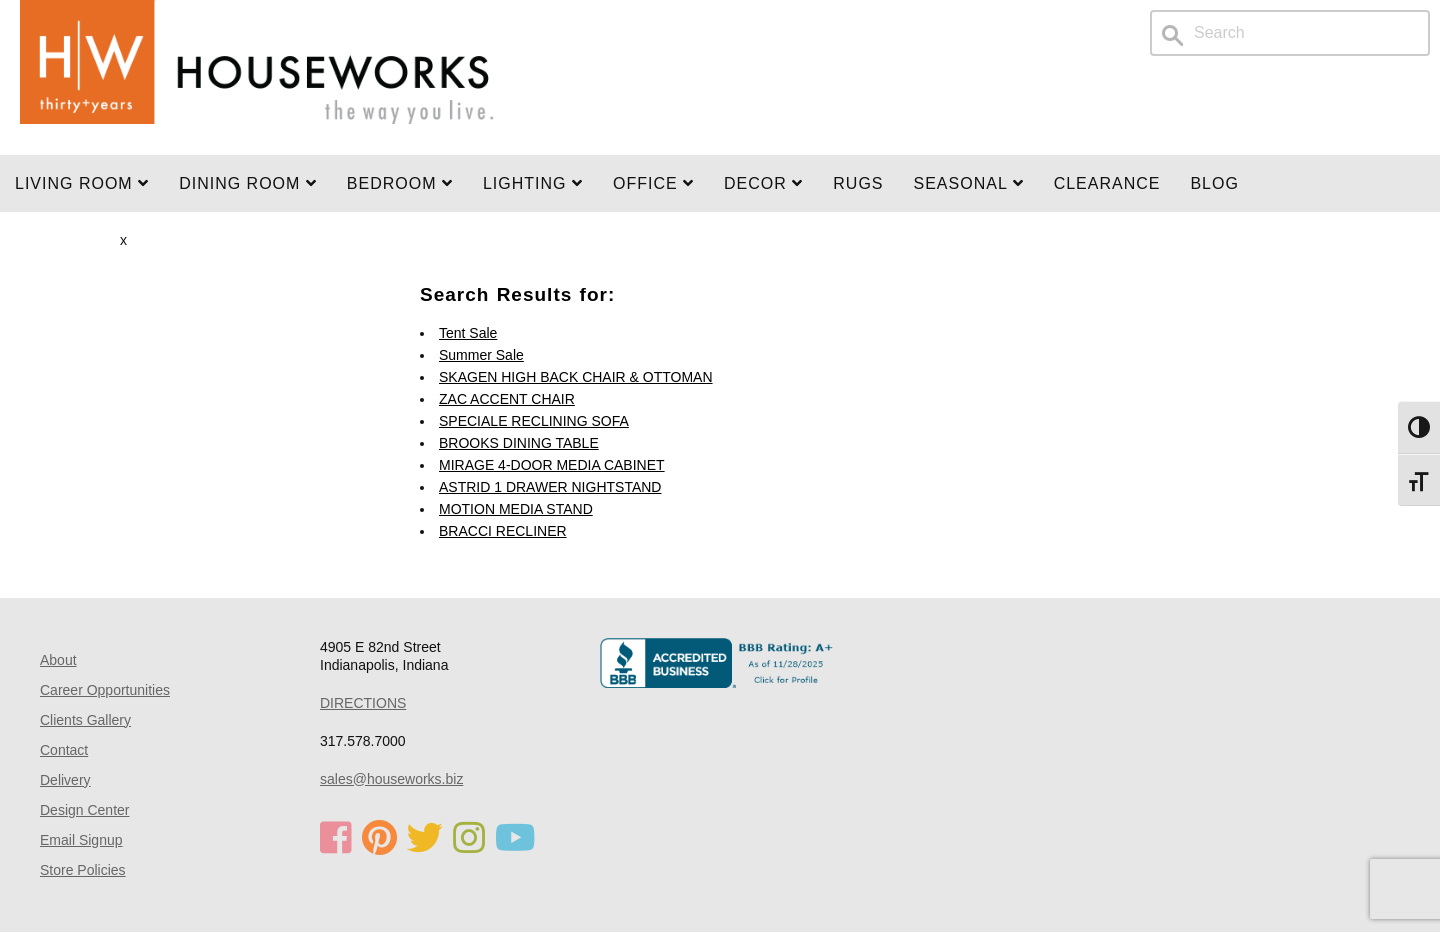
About (58, 660)
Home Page (257, 77)
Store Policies (83, 870)
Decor (763, 183)
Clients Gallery (85, 720)
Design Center (85, 810)
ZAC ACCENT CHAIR (507, 399)
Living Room (82, 183)
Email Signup (81, 840)
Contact (64, 750)
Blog (1214, 183)
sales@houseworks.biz (391, 779)
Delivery (65, 780)
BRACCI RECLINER (503, 531)
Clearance (1107, 183)
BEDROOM (400, 183)
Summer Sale (481, 355)
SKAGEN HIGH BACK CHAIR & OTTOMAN (576, 377)
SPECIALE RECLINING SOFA (534, 421)
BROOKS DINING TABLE (519, 443)
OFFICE (653, 183)
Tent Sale (468, 333)
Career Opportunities (105, 690)
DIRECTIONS (363, 703)
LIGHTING (533, 183)
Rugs (858, 183)
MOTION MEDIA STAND (516, 509)
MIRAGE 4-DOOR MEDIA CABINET (552, 465)
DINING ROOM (248, 183)
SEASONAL (969, 183)
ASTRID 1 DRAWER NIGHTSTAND (550, 487)
